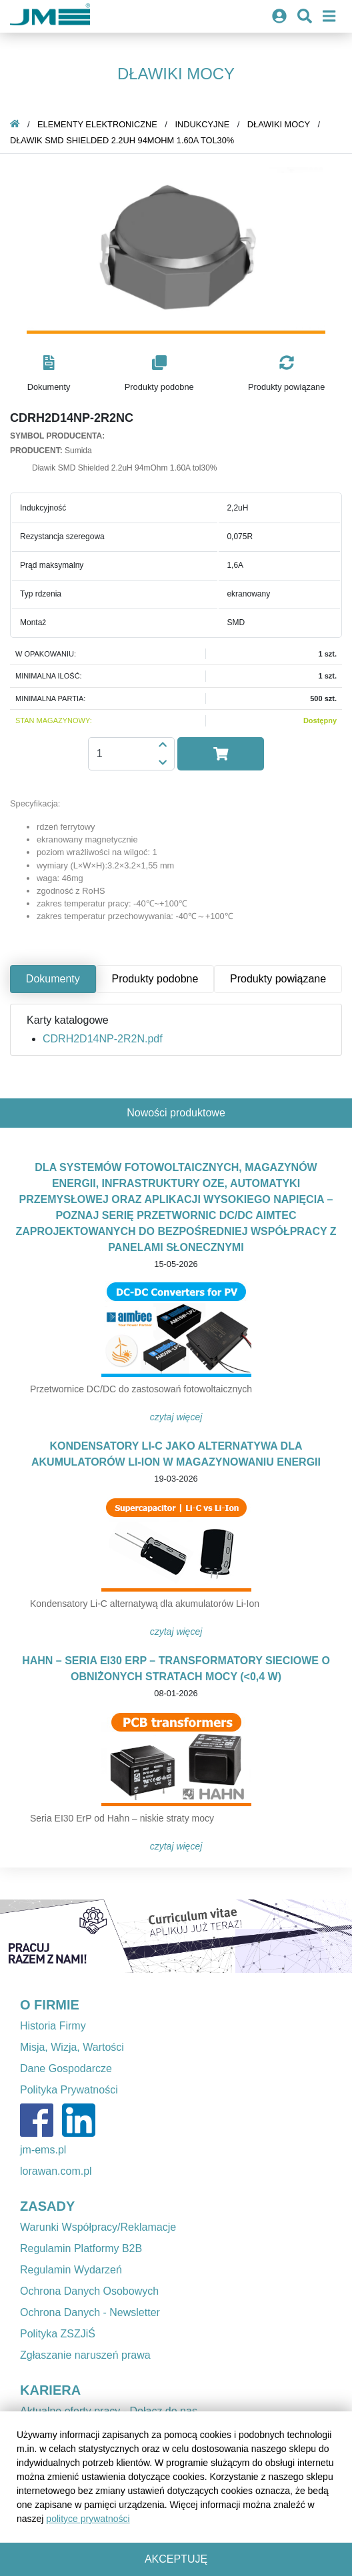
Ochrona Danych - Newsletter (90, 2312)
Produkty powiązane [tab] (278, 978)
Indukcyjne (202, 124)
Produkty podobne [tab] (154, 978)
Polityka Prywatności (69, 2089)
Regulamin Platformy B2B (81, 2248)
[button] (49, 374)
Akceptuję (176, 2559)
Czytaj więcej (176, 1417)
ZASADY (47, 2206)
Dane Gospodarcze (66, 2068)
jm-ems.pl (43, 2149)
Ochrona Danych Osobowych (89, 2291)
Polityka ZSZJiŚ (57, 2333)
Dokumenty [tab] (53, 978)
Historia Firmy (53, 2025)
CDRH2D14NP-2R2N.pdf (103, 1038)
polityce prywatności (87, 2518)
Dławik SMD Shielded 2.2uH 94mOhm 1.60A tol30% (122, 140)
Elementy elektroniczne (97, 124)
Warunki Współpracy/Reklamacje (98, 2227)
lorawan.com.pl (56, 2171)
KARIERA (50, 2390)
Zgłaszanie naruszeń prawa (85, 2355)
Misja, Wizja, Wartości (72, 2047)
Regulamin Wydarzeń (71, 2269)
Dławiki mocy (278, 124)
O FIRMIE (49, 2004)
